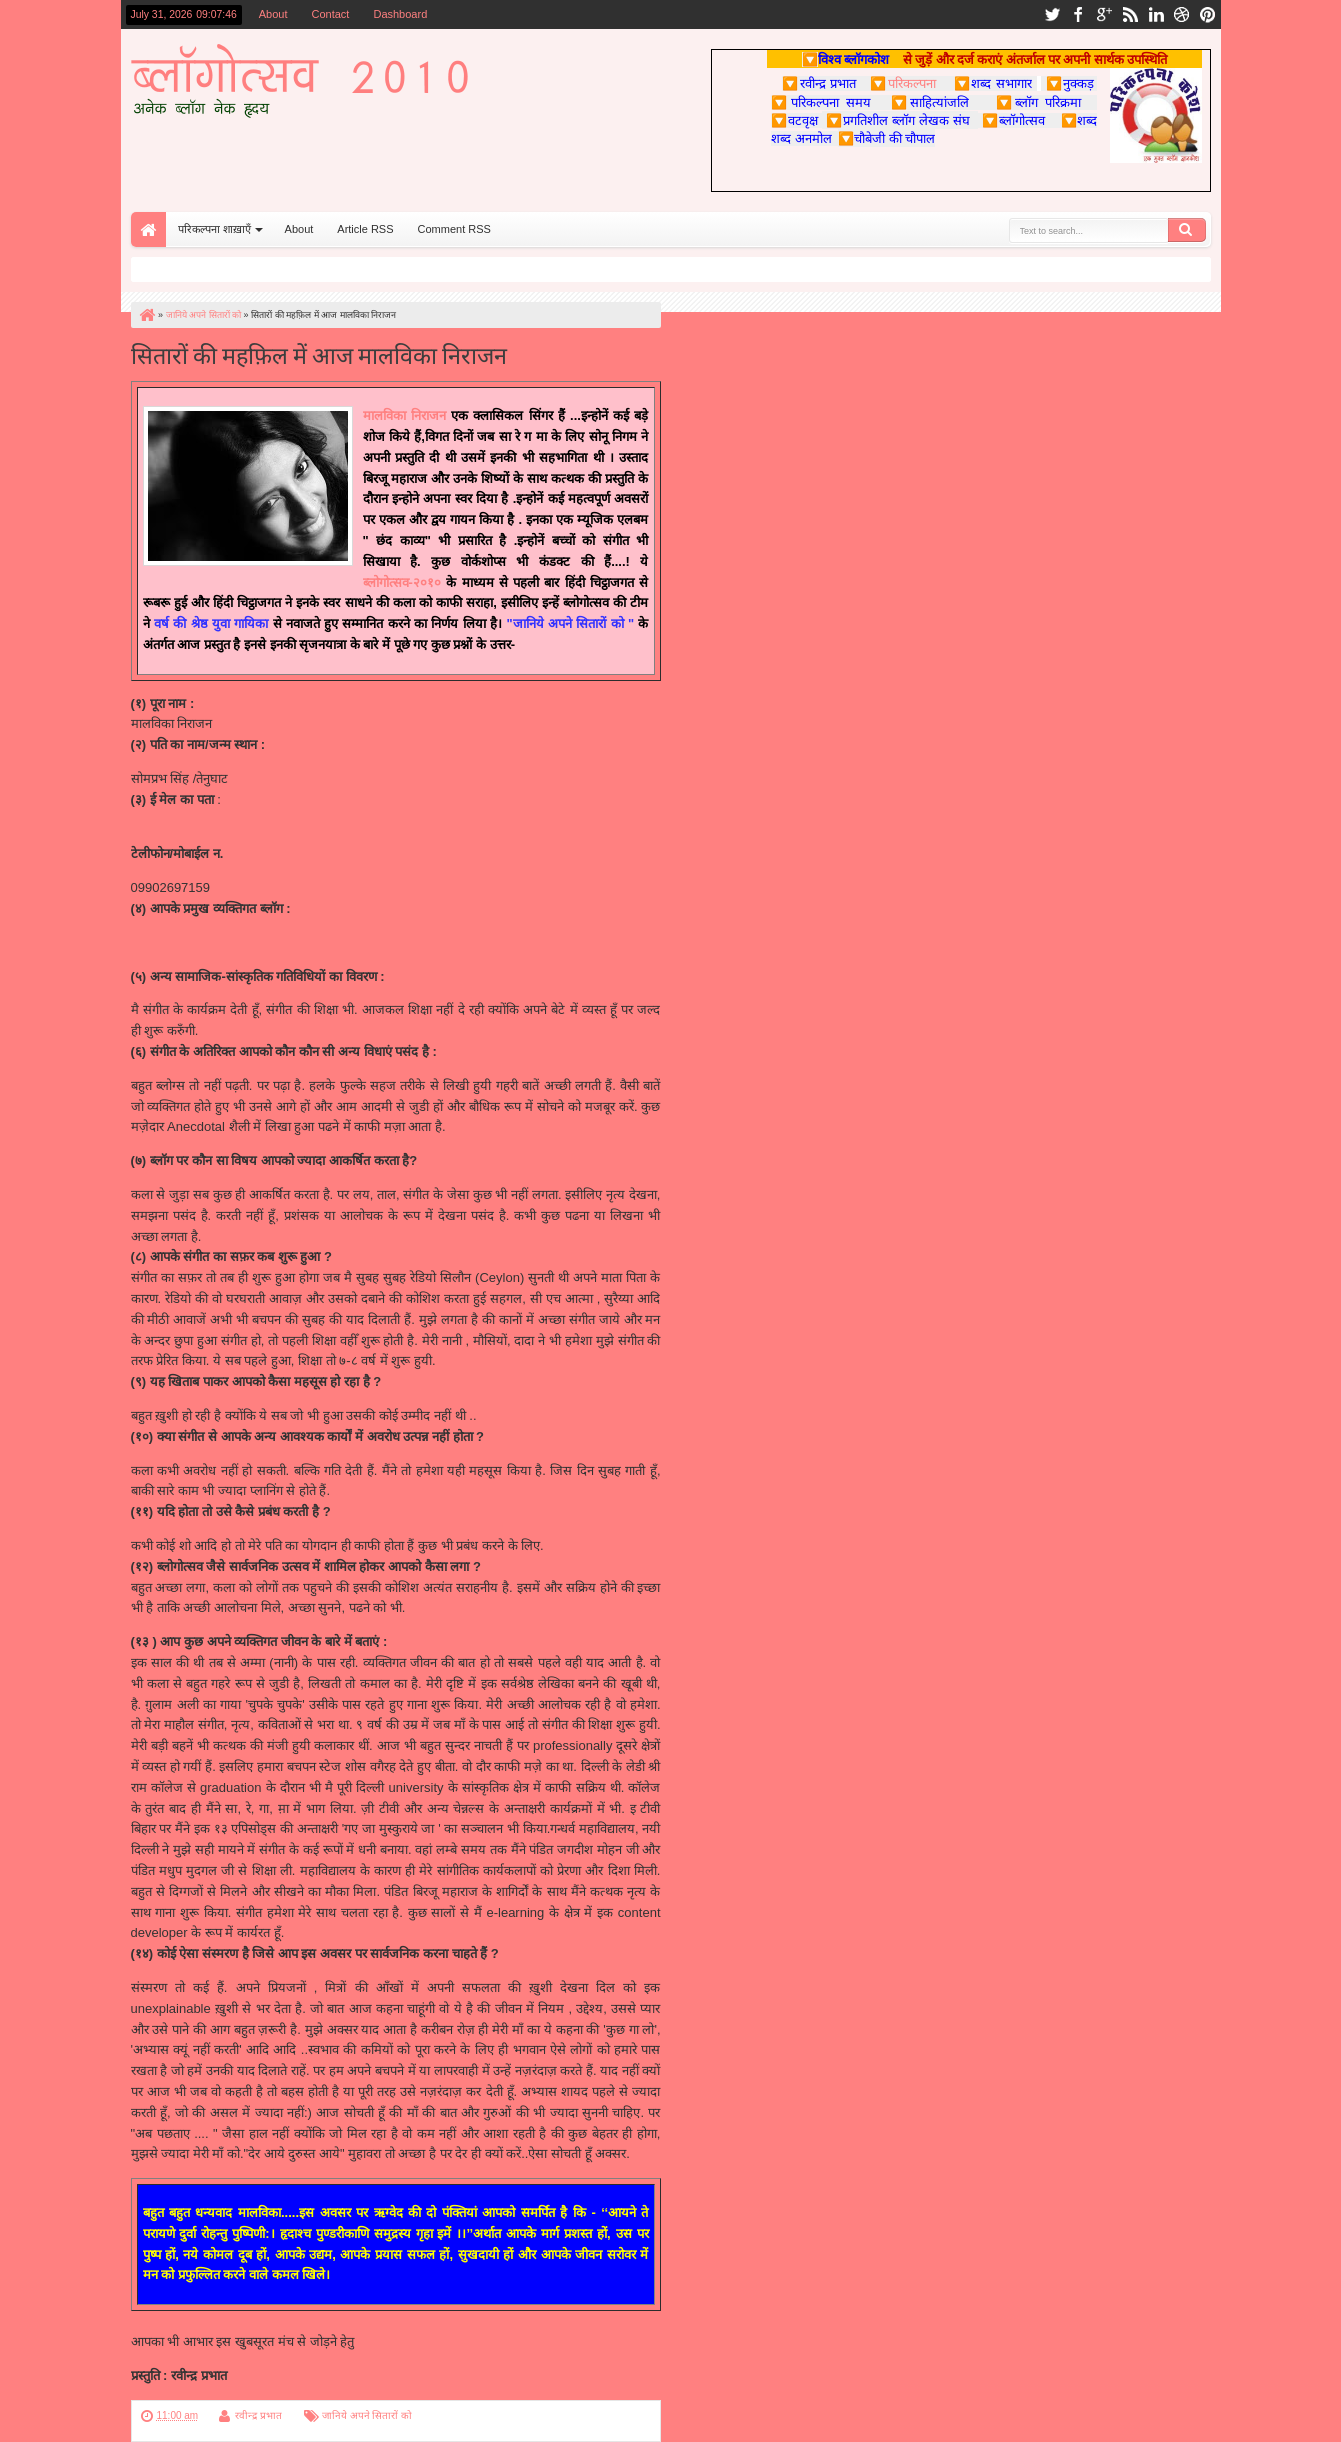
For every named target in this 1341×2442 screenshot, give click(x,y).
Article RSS (365, 229)
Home (148, 229)
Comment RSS (454, 229)
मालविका (387, 415)
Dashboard (400, 14)
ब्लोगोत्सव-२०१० (405, 582)
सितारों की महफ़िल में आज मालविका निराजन (319, 353)
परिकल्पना (902, 83)
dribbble (1182, 14)
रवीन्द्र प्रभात (258, 2415)
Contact (331, 14)
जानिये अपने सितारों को (367, 2415)
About (273, 14)
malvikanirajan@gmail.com (209, 833)
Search (1187, 230)
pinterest (1208, 14)
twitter (1052, 14)
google (1104, 14)
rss (1130, 14)
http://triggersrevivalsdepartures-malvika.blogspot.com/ (303, 942)
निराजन (428, 415)
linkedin (1156, 14)
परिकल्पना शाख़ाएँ (214, 229)
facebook (1078, 14)
